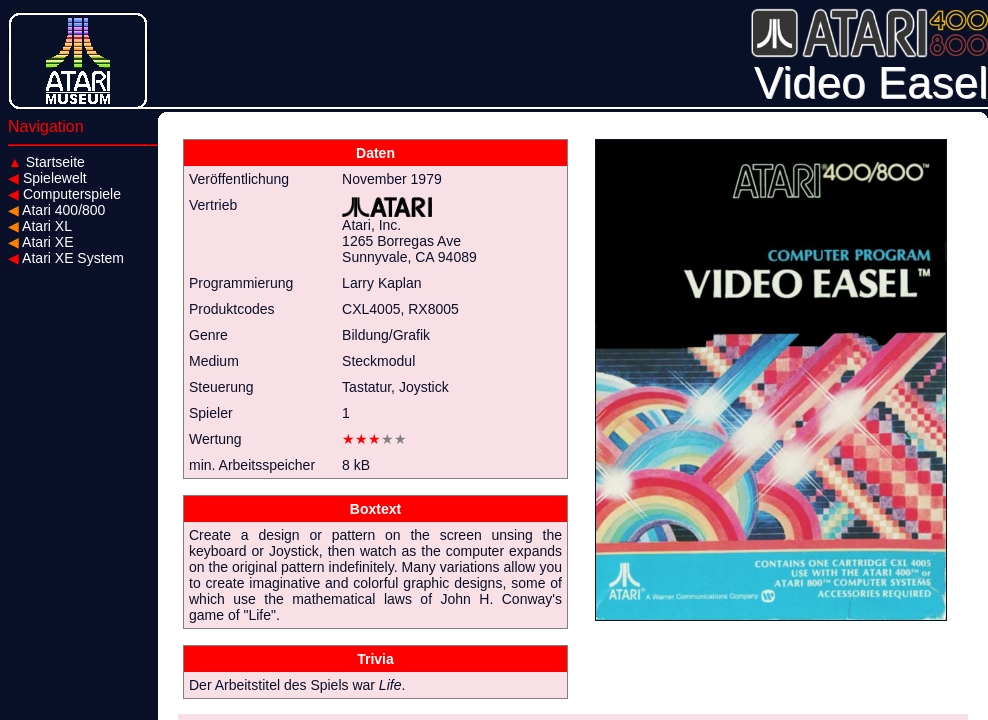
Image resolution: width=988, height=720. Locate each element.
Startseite (46, 162)
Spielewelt (47, 178)
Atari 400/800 (56, 210)
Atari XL (40, 226)
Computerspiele (64, 194)
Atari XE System (66, 258)
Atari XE (40, 242)
